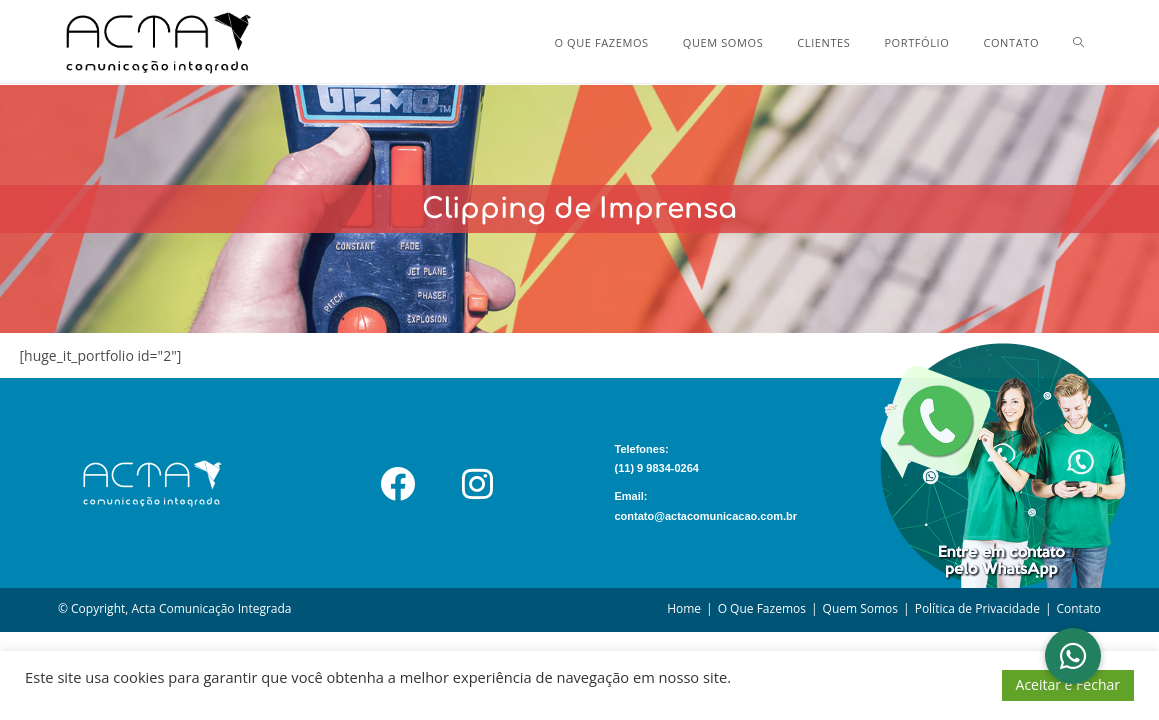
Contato (1078, 608)
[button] (1073, 656)
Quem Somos (861, 608)
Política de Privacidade (977, 608)
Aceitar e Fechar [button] (1068, 684)
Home (684, 608)
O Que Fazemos (762, 608)
